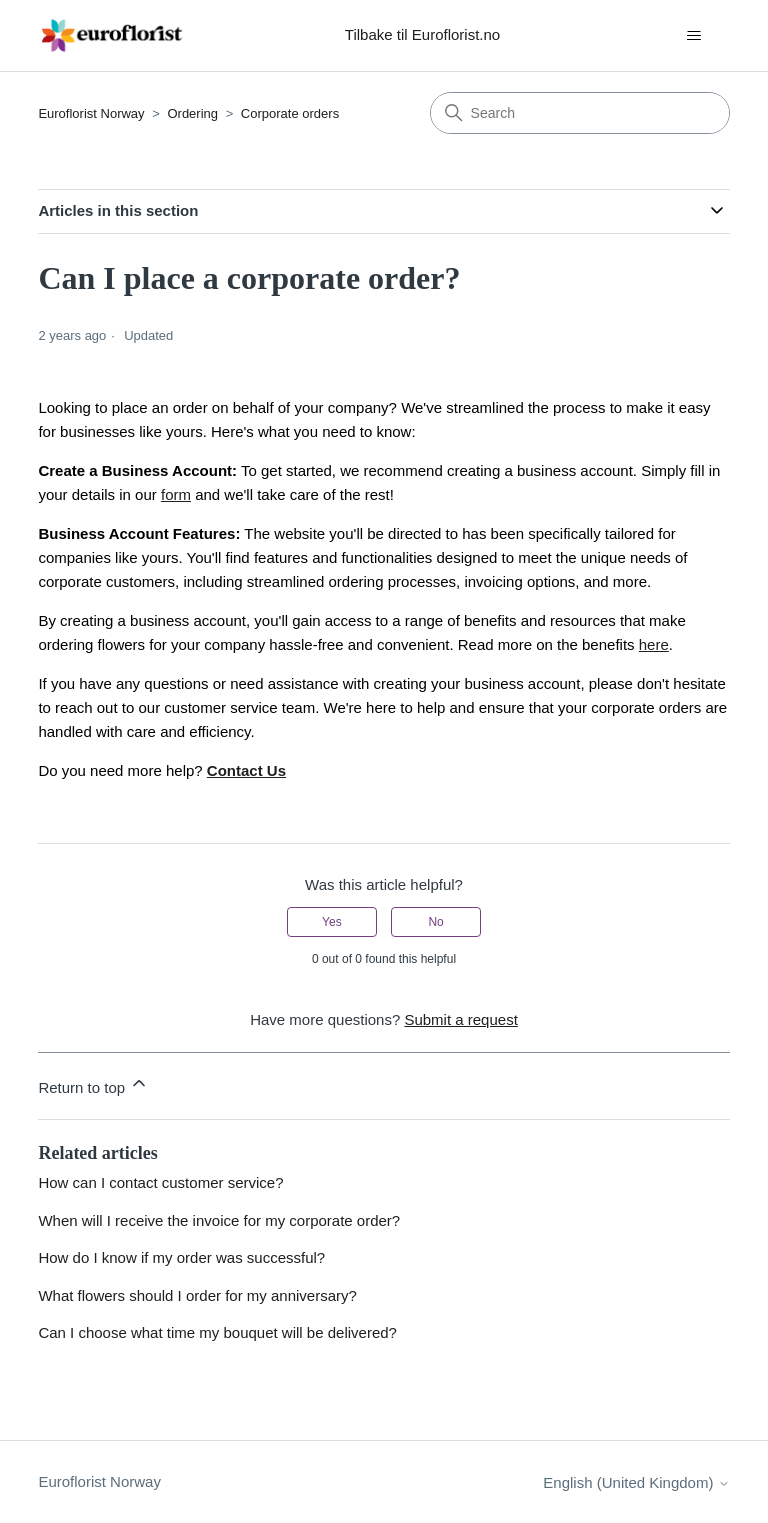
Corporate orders (290, 113)
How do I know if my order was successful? (181, 1257)
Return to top (93, 1084)
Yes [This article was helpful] (332, 922)
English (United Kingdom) (636, 1482)
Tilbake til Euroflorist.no (422, 34)
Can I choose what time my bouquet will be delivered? (217, 1332)
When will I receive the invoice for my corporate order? (219, 1220)
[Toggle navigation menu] (694, 36)
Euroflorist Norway (91, 113)
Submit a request (460, 1019)
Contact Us (246, 770)
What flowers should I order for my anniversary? (197, 1295)
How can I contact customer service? (160, 1182)
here (654, 644)
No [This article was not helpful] (435, 922)
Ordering (192, 113)
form (176, 494)
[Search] (580, 113)
